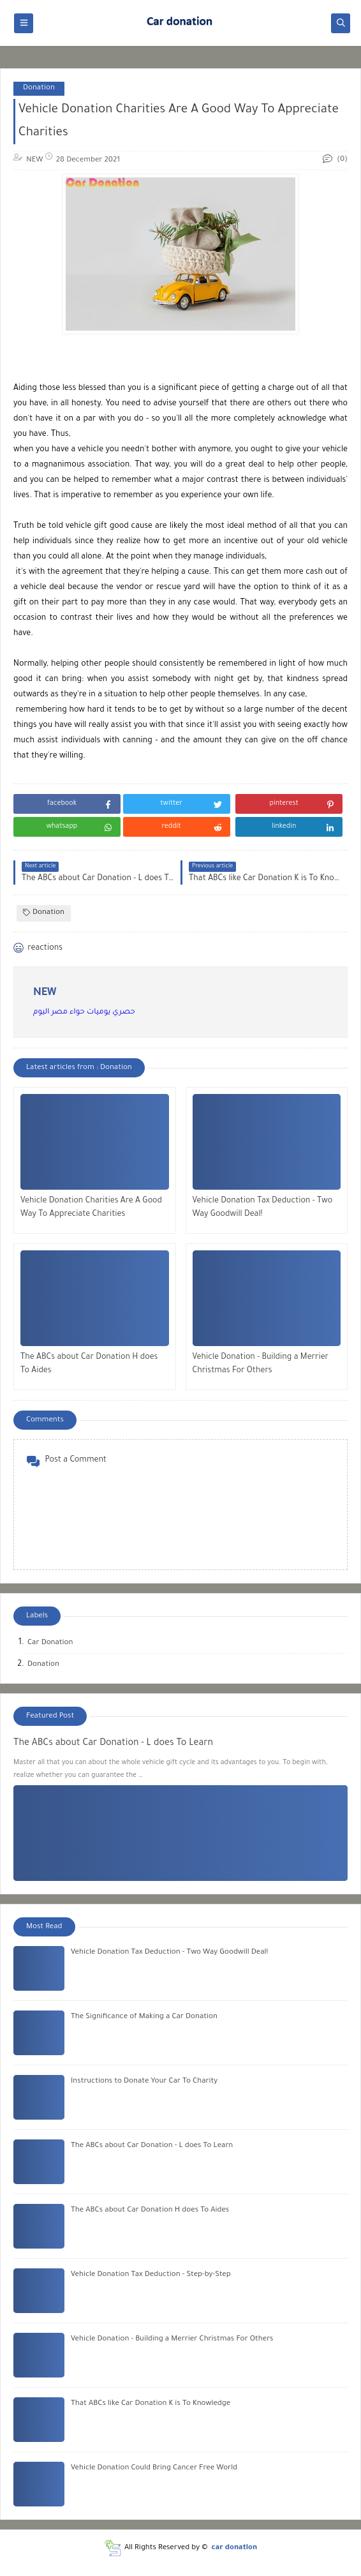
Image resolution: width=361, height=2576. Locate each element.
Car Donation (50, 1643)
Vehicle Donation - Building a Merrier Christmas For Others (261, 1364)
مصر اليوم (50, 1012)
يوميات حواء (89, 1012)
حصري (122, 1012)
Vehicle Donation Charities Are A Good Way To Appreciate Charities (91, 1208)
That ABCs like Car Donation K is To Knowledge (150, 2404)
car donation (235, 2548)
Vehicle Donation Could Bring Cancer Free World (154, 2468)
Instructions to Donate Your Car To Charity (144, 2082)
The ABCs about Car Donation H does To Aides (89, 1364)
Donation (39, 88)
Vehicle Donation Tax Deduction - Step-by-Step (151, 2275)
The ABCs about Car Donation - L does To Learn (113, 1744)
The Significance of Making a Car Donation (144, 2017)
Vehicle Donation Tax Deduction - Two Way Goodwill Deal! (263, 1208)
